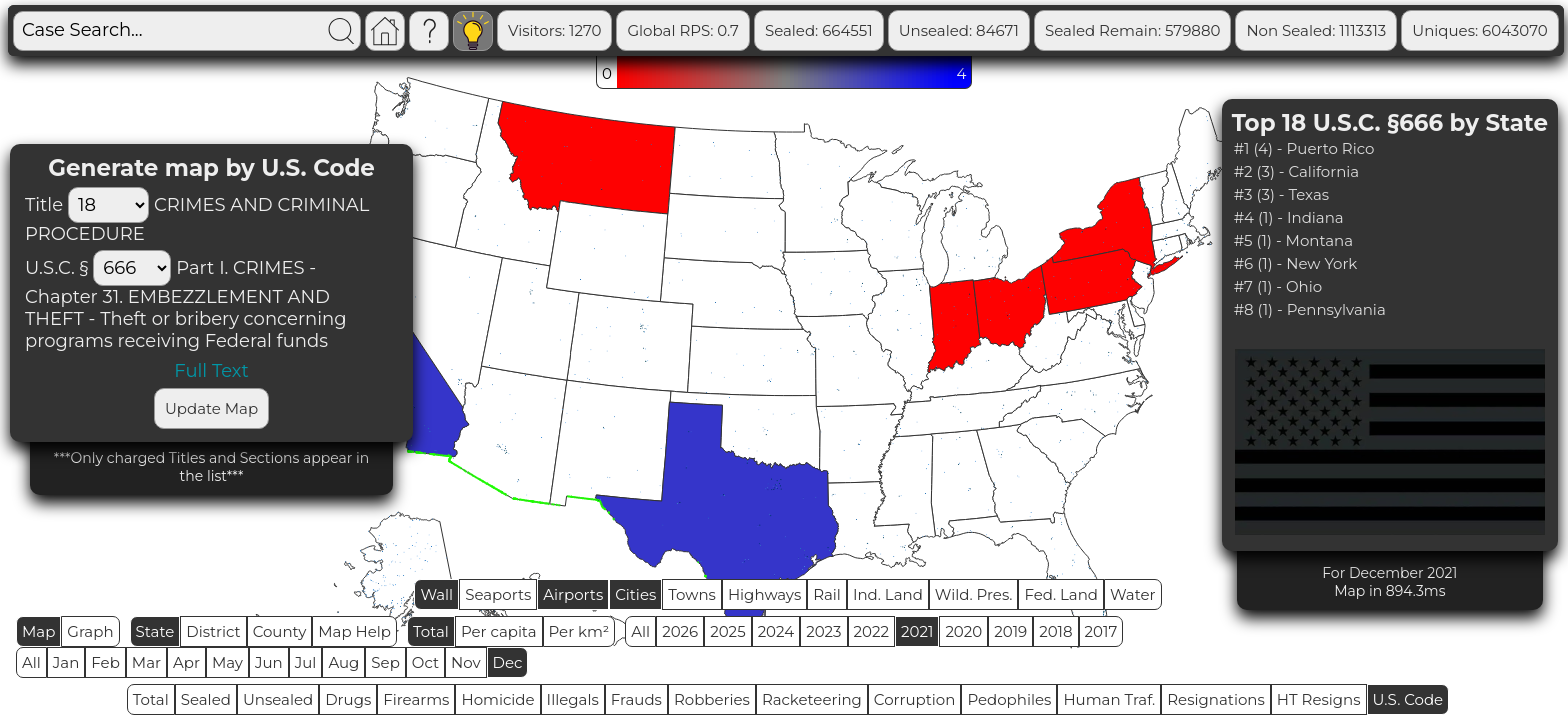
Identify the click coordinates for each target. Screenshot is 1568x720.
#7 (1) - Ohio (1278, 286)
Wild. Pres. (974, 594)
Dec (508, 662)
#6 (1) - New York (1296, 263)
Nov (466, 662)
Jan (66, 662)
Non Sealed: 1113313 (1395, 30)
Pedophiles (1009, 699)
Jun (269, 662)
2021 (917, 631)
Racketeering (812, 699)
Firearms (416, 699)
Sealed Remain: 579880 (1211, 30)
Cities (635, 594)
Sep (385, 662)
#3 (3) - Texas (1281, 194)
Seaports (498, 594)
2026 (680, 631)
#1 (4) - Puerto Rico (1304, 148)
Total (431, 631)
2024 (776, 631)
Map (38, 631)
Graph (90, 631)
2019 (1010, 631)
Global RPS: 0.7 (761, 30)
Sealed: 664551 (898, 30)
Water (1133, 594)
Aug (343, 662)
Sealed (206, 699)
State (155, 631)
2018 (1055, 631)
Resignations (1216, 699)
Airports (573, 594)
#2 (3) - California (1297, 171)
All (640, 631)
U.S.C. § (56, 268)
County (280, 631)
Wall (436, 594)
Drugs (348, 699)
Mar (146, 662)
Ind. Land (888, 594)
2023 (823, 631)
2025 (727, 631)
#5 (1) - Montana (1293, 240)
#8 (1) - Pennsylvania (1310, 309)
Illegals (573, 699)
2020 (963, 631)
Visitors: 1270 (633, 30)
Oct (425, 662)
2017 (1101, 631)
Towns (692, 594)
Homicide (497, 699)
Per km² (579, 631)
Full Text (211, 371)
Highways (764, 594)
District (213, 631)
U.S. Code (1408, 699)
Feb (105, 662)
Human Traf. (1109, 699)
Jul (306, 662)
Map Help (354, 631)
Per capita (499, 631)
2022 (871, 631)
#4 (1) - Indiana (1289, 217)
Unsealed (278, 699)
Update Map (211, 408)
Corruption (915, 699)
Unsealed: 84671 (1038, 30)
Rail (827, 594)
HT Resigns (1319, 699)
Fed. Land (1061, 594)
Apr (186, 662)
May (227, 662)
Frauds (636, 699)
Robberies (712, 699)
